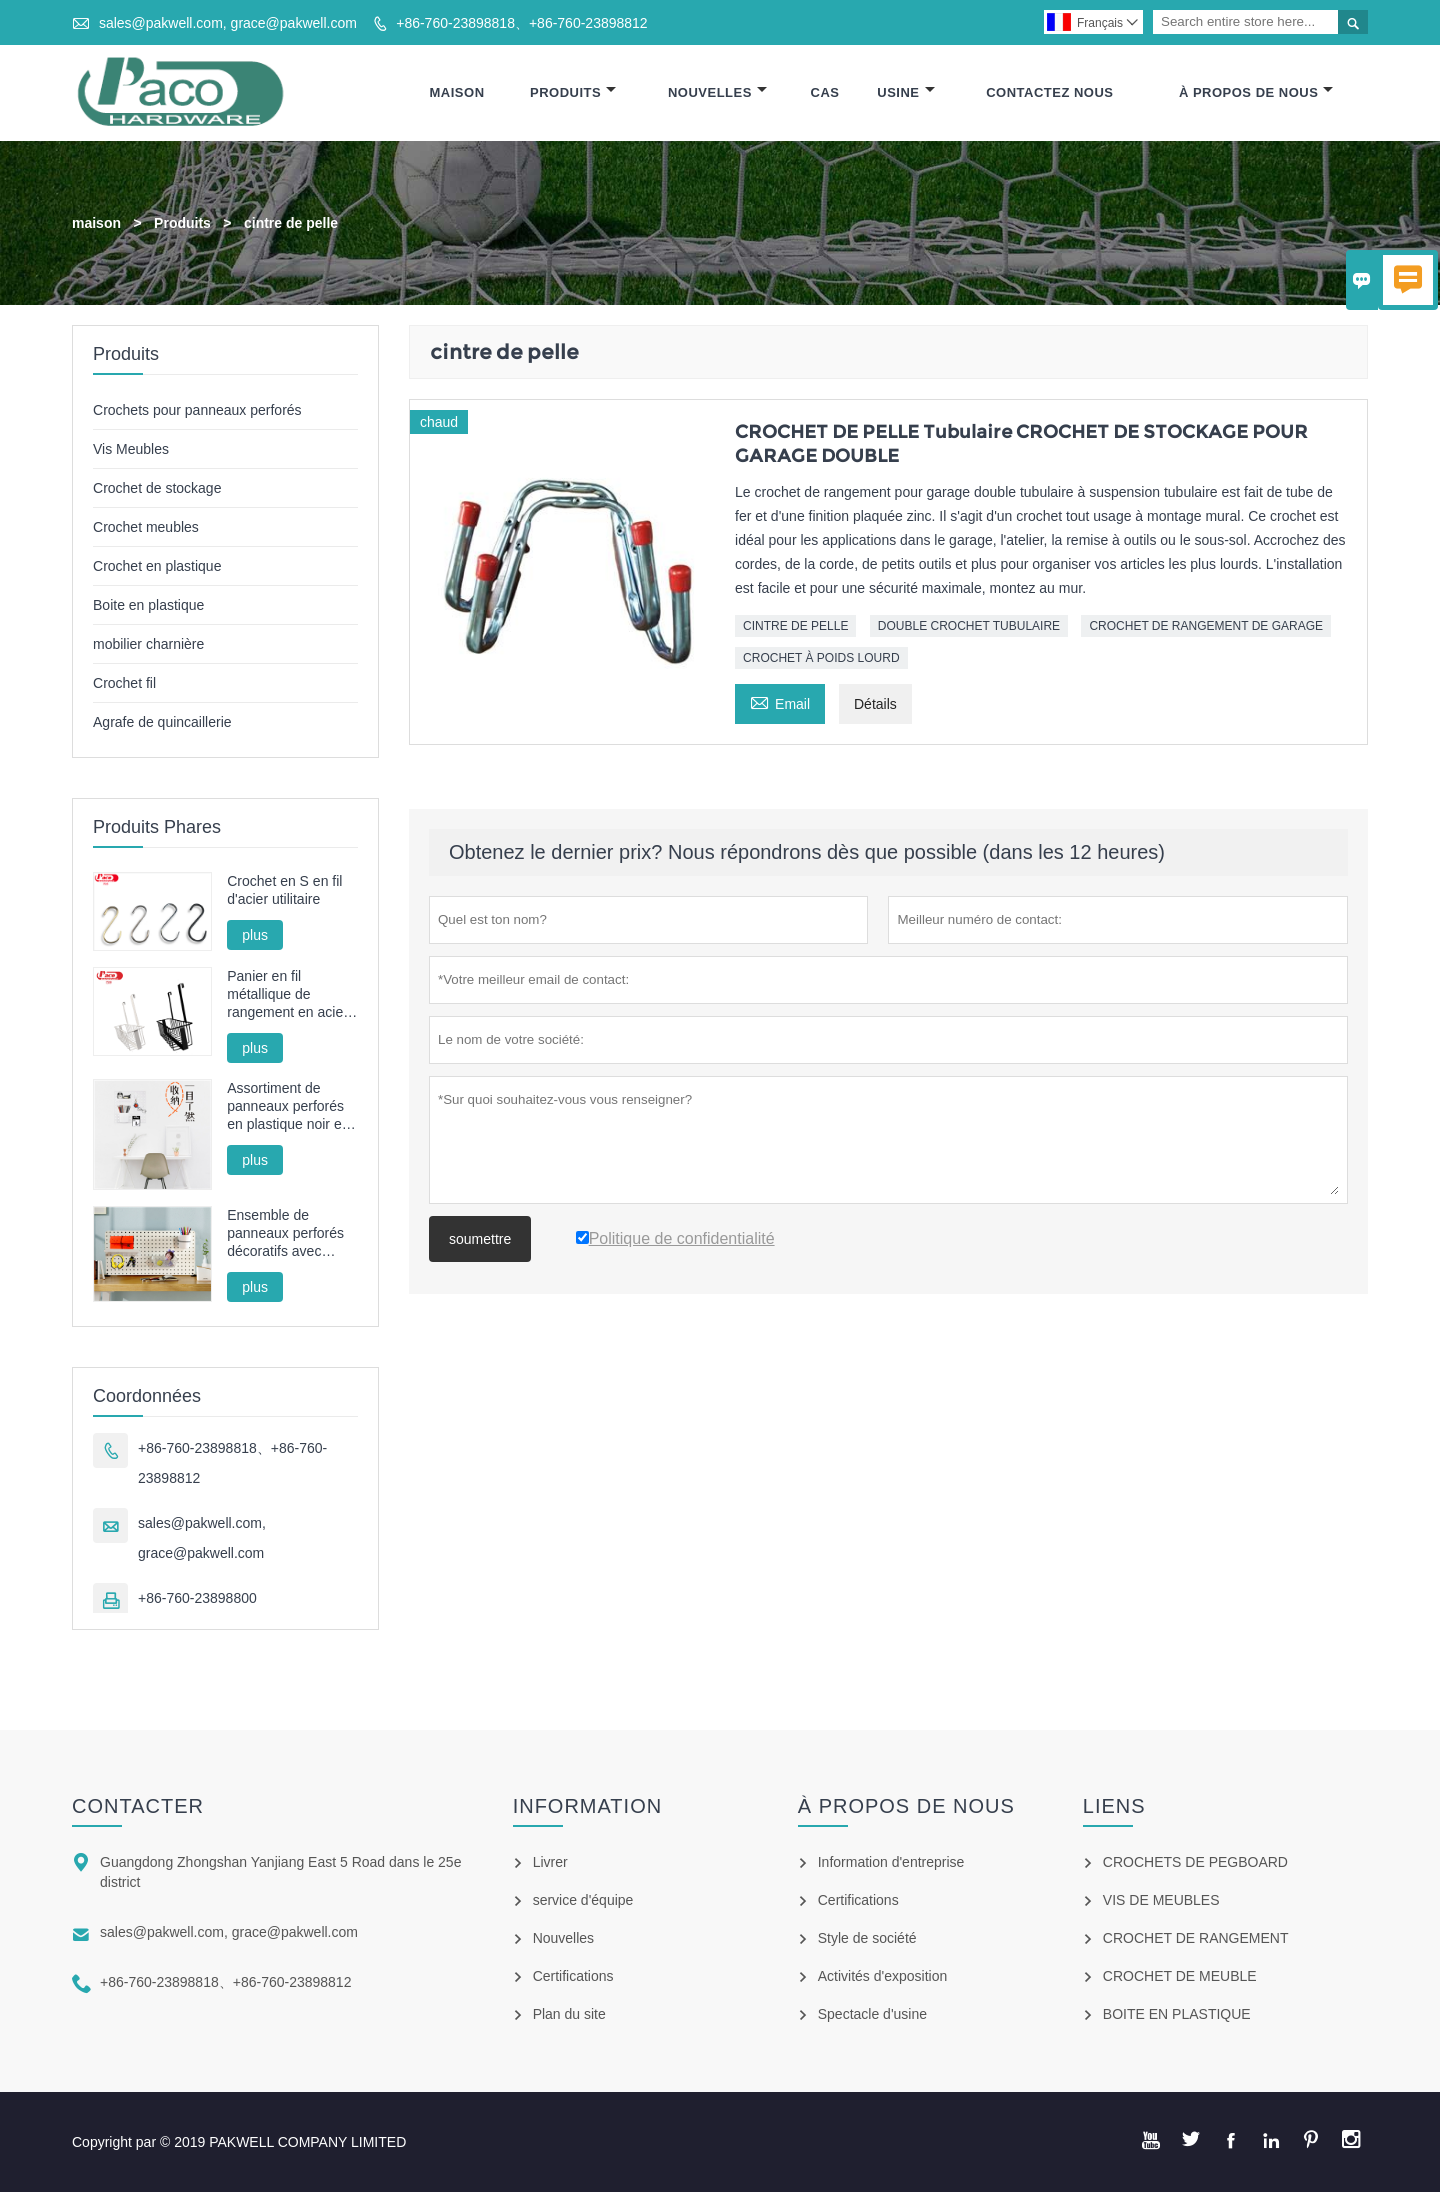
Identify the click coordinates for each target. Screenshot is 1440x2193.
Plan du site (569, 2015)
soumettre (480, 1239)
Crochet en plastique (157, 566)
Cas (825, 92)
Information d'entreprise (891, 1863)
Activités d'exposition (883, 1977)
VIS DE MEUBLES (1161, 1901)
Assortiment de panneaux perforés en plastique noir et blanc (286, 1107)
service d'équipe (583, 1901)
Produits (573, 92)
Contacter (138, 1807)
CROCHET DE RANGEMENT (1196, 1939)
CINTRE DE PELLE (795, 626)
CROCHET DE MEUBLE (1180, 1977)
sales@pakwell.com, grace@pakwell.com (228, 23)
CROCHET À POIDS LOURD (821, 658)
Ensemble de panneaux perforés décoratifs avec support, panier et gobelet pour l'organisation (285, 1234)
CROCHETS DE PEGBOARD (1195, 1863)
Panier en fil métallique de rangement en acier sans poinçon (287, 995)
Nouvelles (717, 92)
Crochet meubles (146, 527)
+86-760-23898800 (197, 1599)
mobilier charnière (148, 644)
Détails (875, 704)
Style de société (867, 1939)
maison (96, 223)
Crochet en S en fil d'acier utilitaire (284, 890)
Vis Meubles (131, 449)
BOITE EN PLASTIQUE (1177, 2015)
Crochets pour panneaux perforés (197, 410)
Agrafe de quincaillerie (162, 722)
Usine (905, 92)
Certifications (573, 1977)
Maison (457, 92)
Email (780, 701)
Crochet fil (124, 683)
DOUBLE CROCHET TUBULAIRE (969, 626)
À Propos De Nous (1256, 92)
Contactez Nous (1049, 92)
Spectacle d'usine (872, 2015)
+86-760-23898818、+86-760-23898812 (521, 23)
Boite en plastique (148, 605)
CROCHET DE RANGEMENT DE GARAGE (1206, 626)
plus (255, 935)
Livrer (550, 1863)
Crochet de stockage (157, 488)
